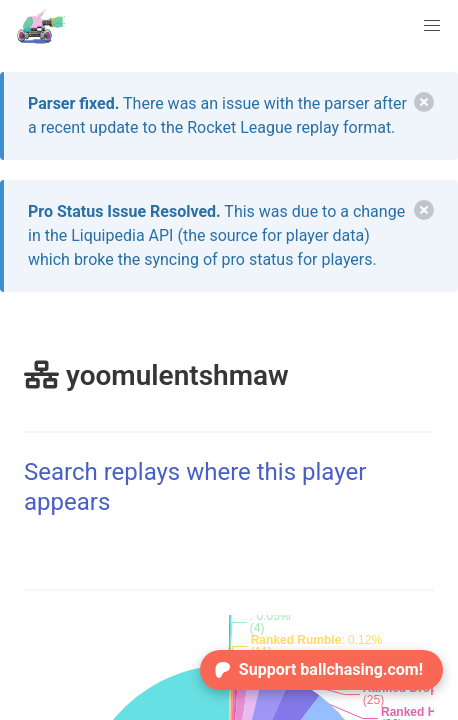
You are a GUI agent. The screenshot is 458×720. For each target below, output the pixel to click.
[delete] (424, 102)
